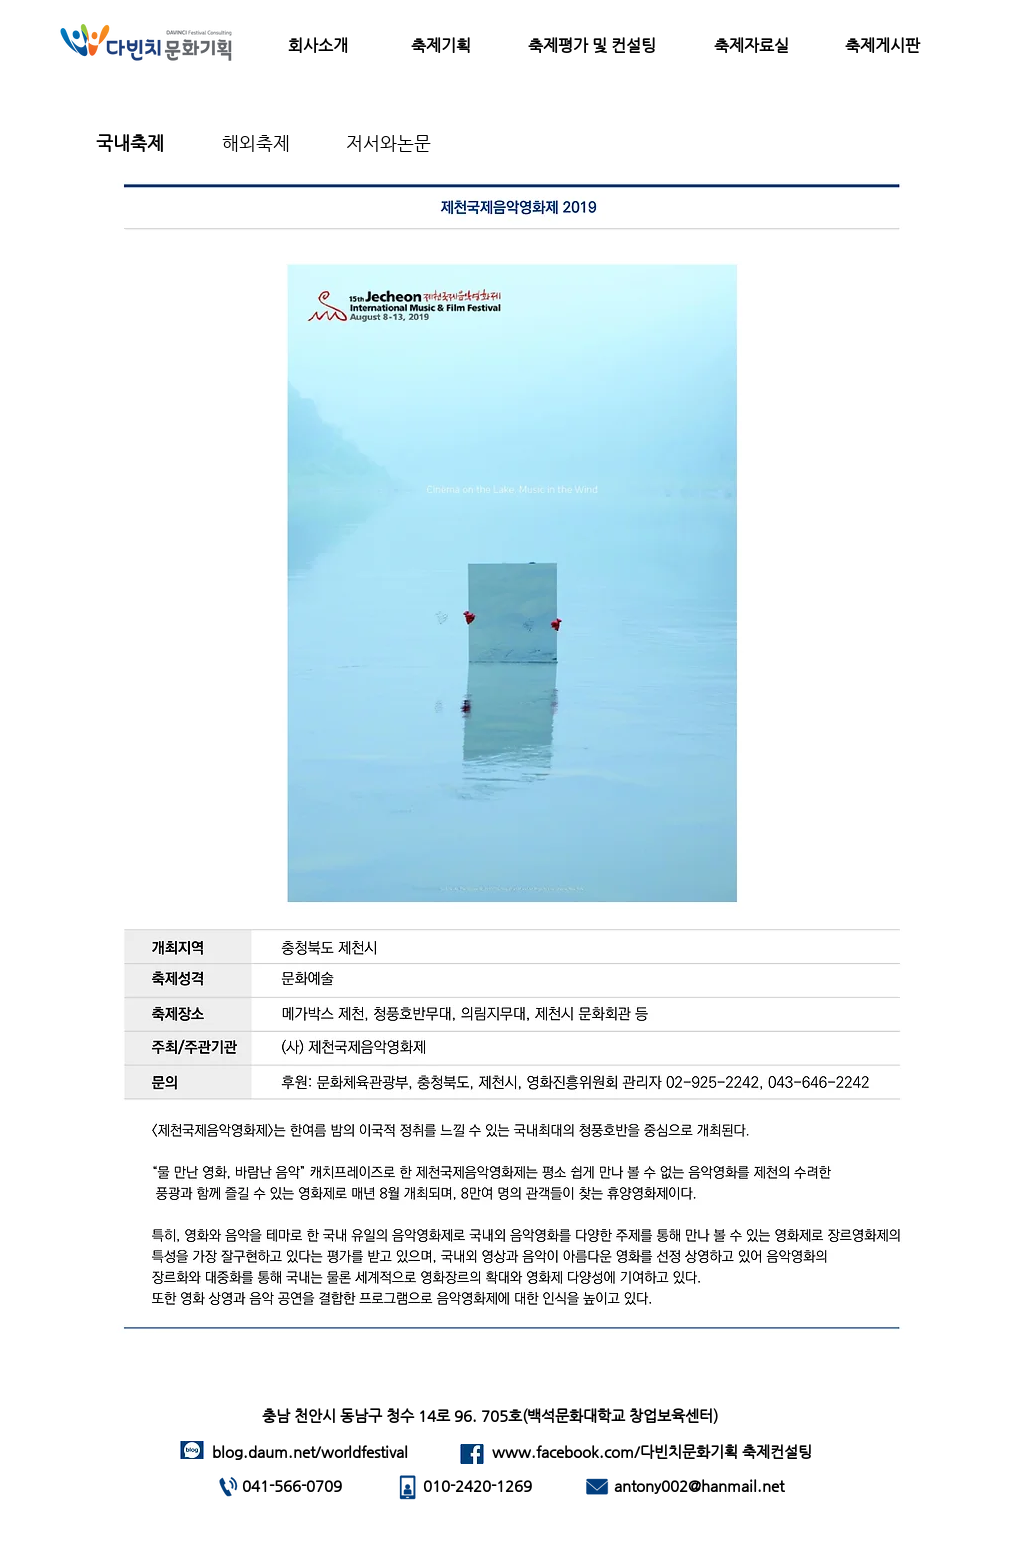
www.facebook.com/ (566, 1451)
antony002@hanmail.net (699, 1485)
